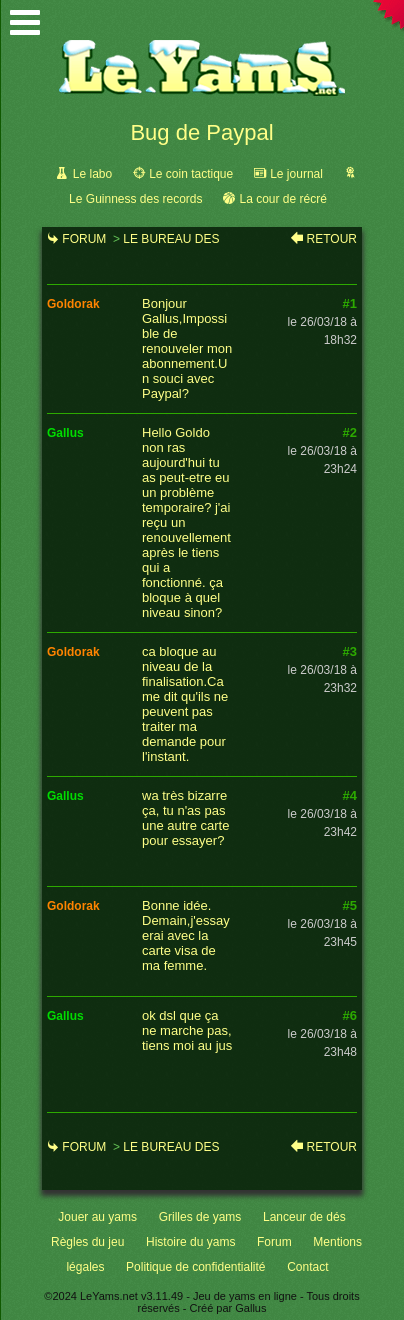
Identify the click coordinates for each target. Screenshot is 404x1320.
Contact (307, 1267)
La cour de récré (282, 199)
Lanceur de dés (304, 1217)
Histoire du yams (190, 1242)
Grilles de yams (200, 1217)
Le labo (92, 174)
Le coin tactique (191, 174)
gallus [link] (65, 433)
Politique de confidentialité (195, 1267)
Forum (84, 239)
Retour (332, 239)
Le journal (296, 174)
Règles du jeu (87, 1242)
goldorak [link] (73, 304)
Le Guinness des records (135, 199)
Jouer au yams (97, 1217)
